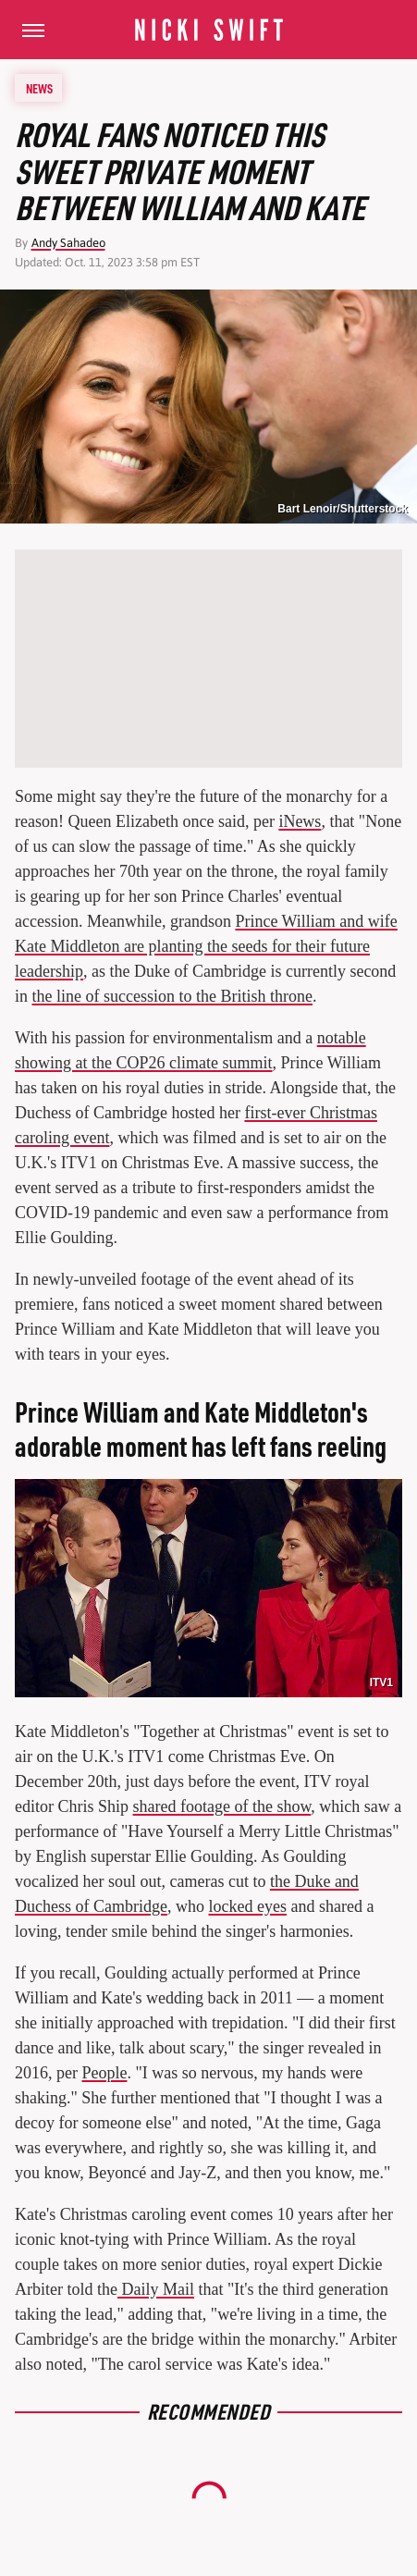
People (104, 2073)
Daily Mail (155, 2289)
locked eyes (247, 1906)
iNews (299, 821)
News (39, 88)
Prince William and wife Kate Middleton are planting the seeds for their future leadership (206, 946)
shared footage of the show (222, 1806)
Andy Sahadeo (68, 243)
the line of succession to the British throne (172, 996)
